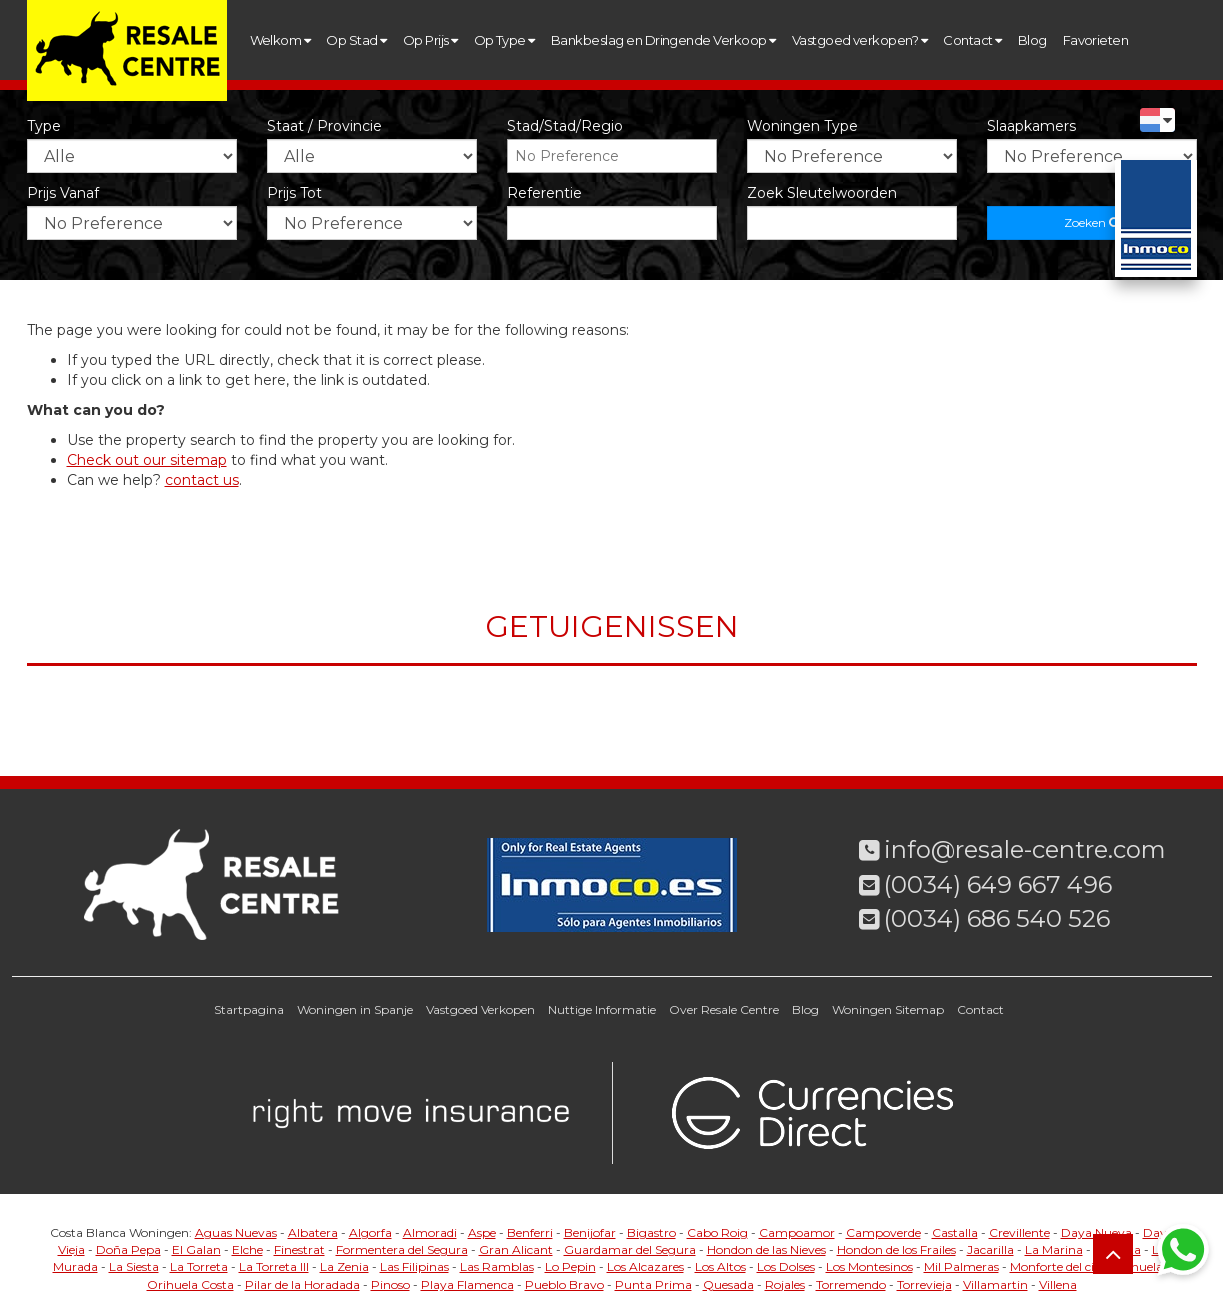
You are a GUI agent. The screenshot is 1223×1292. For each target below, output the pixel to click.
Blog (1032, 40)
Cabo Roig (717, 1232)
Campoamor (797, 1232)
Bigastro (651, 1232)
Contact (972, 40)
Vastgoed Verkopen (480, 1009)
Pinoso (390, 1284)
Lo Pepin (570, 1266)
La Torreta (199, 1266)
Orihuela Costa (190, 1284)
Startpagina (249, 1009)
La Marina (1054, 1249)
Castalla (955, 1232)
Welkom (280, 40)
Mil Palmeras (961, 1266)
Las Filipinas (414, 1266)
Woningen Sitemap (888, 1009)
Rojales (785, 1284)
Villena (1058, 1284)
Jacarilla (990, 1249)
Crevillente (1019, 1232)
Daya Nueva (1096, 1232)
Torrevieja (924, 1284)
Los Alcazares (645, 1266)
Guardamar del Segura (630, 1249)
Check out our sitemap (147, 460)
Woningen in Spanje (355, 1009)
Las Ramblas (497, 1266)
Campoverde (883, 1232)
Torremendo (851, 1284)
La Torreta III (274, 1266)
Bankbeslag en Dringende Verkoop (663, 40)
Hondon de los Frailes (896, 1249)
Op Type (504, 40)
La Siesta (134, 1266)
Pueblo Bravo (564, 1284)
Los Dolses (786, 1266)
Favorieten (1096, 40)
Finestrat (299, 1249)
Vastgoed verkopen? (860, 40)
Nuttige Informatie (602, 1009)
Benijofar (590, 1232)
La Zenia (344, 1266)
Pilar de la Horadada (302, 1284)
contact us (202, 480)
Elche (247, 1249)
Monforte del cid (1055, 1266)
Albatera (313, 1232)
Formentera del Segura (402, 1249)
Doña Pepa (128, 1249)
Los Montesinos (869, 1266)
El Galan (196, 1249)
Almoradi (430, 1232)
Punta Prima (653, 1284)
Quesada (728, 1284)
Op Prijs (430, 40)
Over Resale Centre (724, 1009)
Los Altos (720, 1266)
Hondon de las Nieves (766, 1249)
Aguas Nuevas (236, 1232)
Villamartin (995, 1284)
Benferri (530, 1232)
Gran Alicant (516, 1249)
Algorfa (370, 1232)
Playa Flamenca (467, 1284)
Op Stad (356, 40)
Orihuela (1137, 1266)
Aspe (482, 1232)
